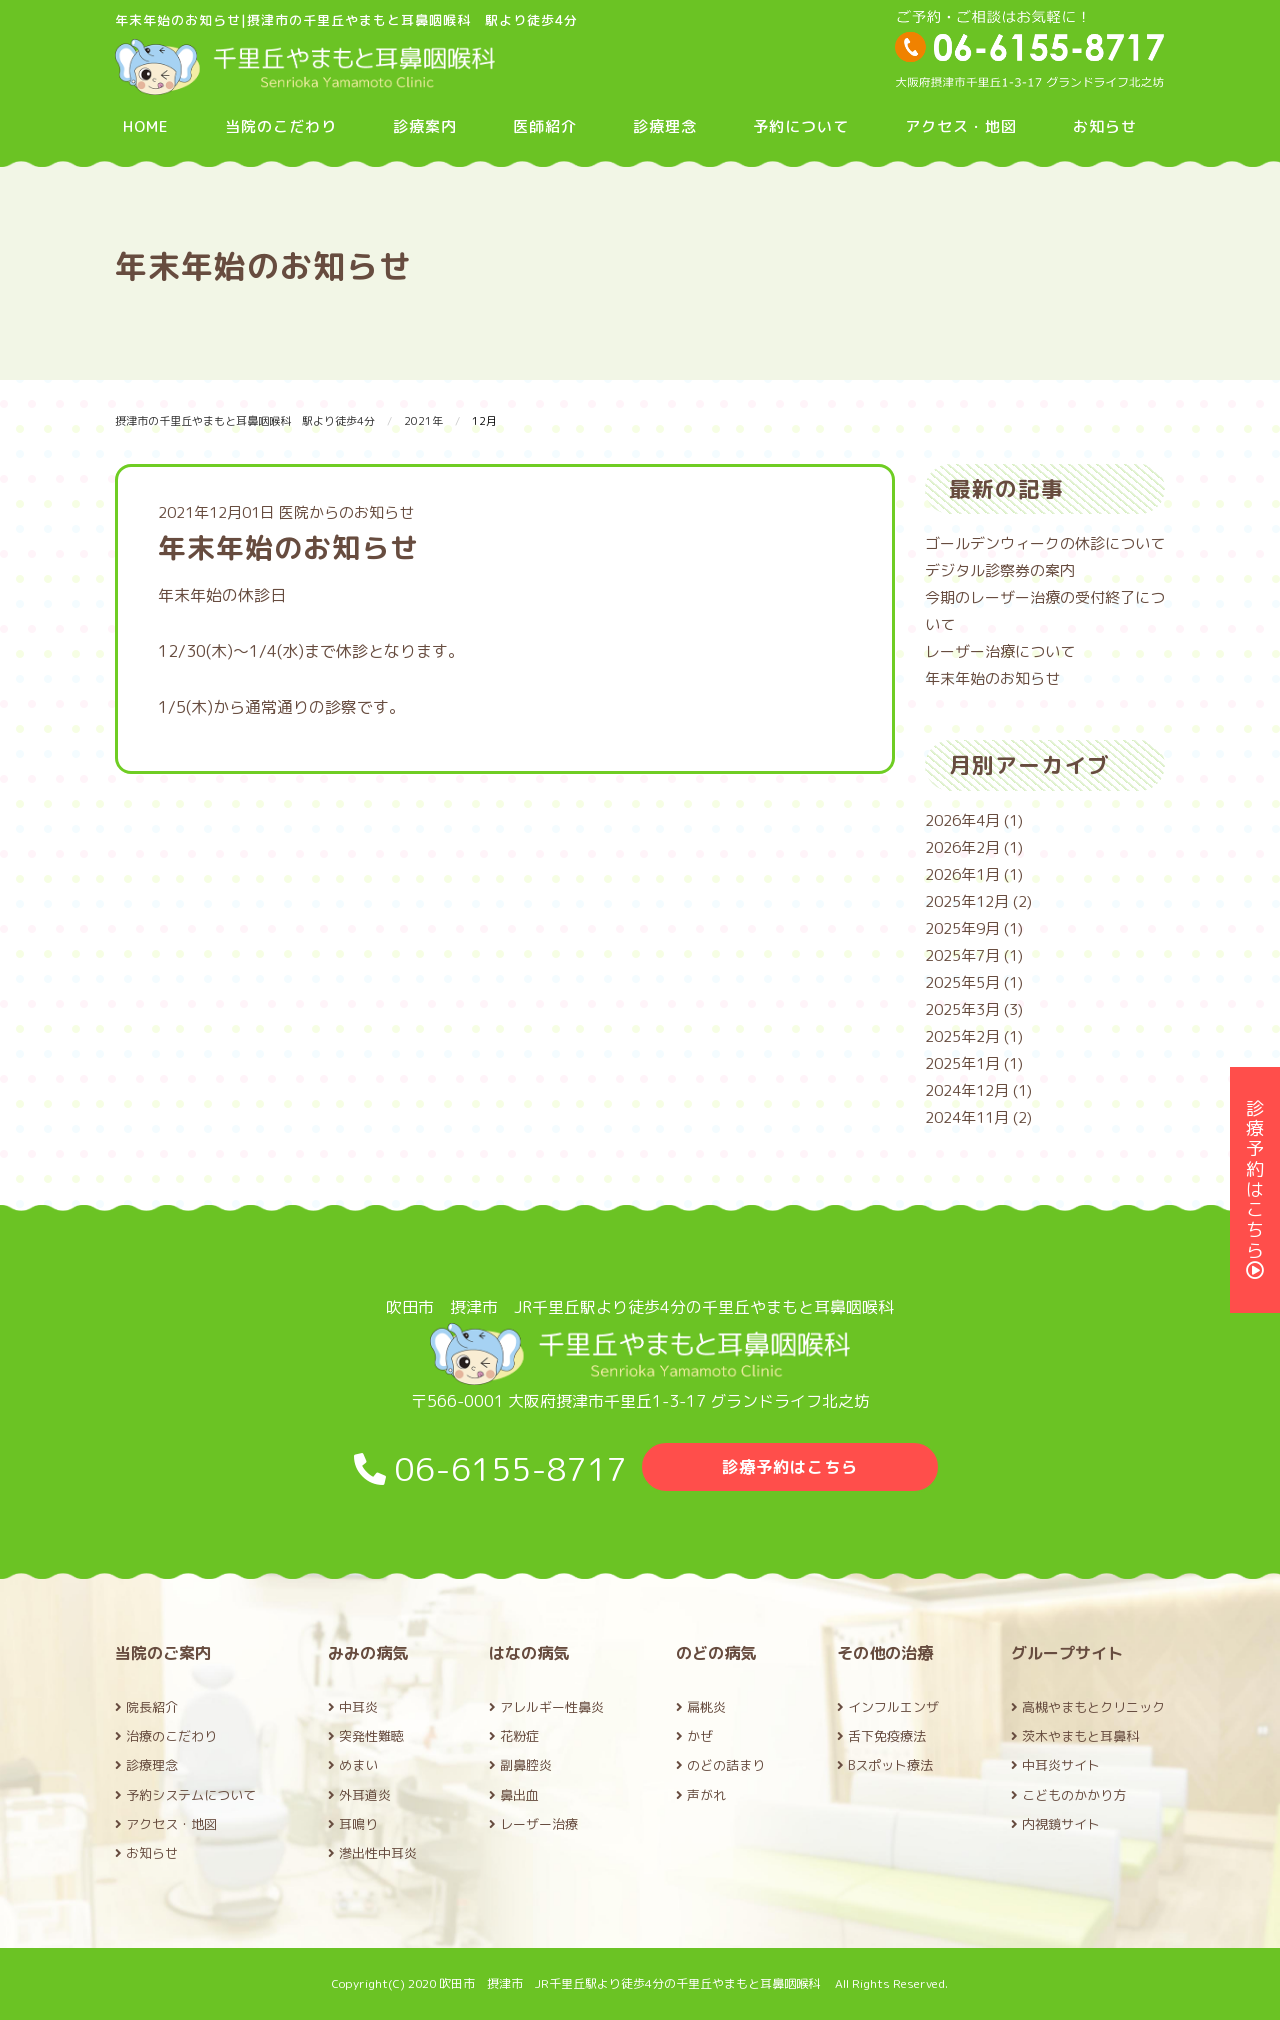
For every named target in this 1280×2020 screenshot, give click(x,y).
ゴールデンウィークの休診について (1045, 543)
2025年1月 (962, 1063)
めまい (353, 1765)
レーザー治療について (1000, 651)
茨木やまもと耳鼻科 (1075, 1736)
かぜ (694, 1736)
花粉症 (514, 1736)
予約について (801, 126)
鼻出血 (514, 1795)
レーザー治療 (533, 1824)
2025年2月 (962, 1036)
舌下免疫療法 (881, 1736)
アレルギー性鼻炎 (546, 1707)
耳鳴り (353, 1824)
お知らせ (1105, 126)
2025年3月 (962, 1009)
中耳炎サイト (1055, 1765)
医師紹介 (545, 126)
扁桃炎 (701, 1707)
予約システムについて (185, 1795)
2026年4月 (962, 820)
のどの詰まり (720, 1765)
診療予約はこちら (790, 1467)
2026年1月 (962, 874)
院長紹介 (146, 1707)
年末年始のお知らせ (992, 678)
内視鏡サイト (1055, 1824)
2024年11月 (967, 1117)
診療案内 (425, 126)
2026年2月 (962, 847)
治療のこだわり (166, 1736)
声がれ (701, 1795)
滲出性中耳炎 (372, 1853)
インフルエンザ (888, 1707)
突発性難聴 (366, 1736)
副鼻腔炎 (520, 1765)
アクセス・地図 (961, 126)
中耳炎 (353, 1707)
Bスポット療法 (885, 1765)
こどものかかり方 (1068, 1795)
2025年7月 (962, 955)
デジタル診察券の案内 (1000, 570)
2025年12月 (967, 901)
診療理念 (665, 126)
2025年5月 (962, 982)
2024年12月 (967, 1090)
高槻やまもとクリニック (1088, 1707)
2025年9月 (962, 928)
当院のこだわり (281, 126)
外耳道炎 (359, 1795)
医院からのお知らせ (346, 512)
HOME (146, 126)
